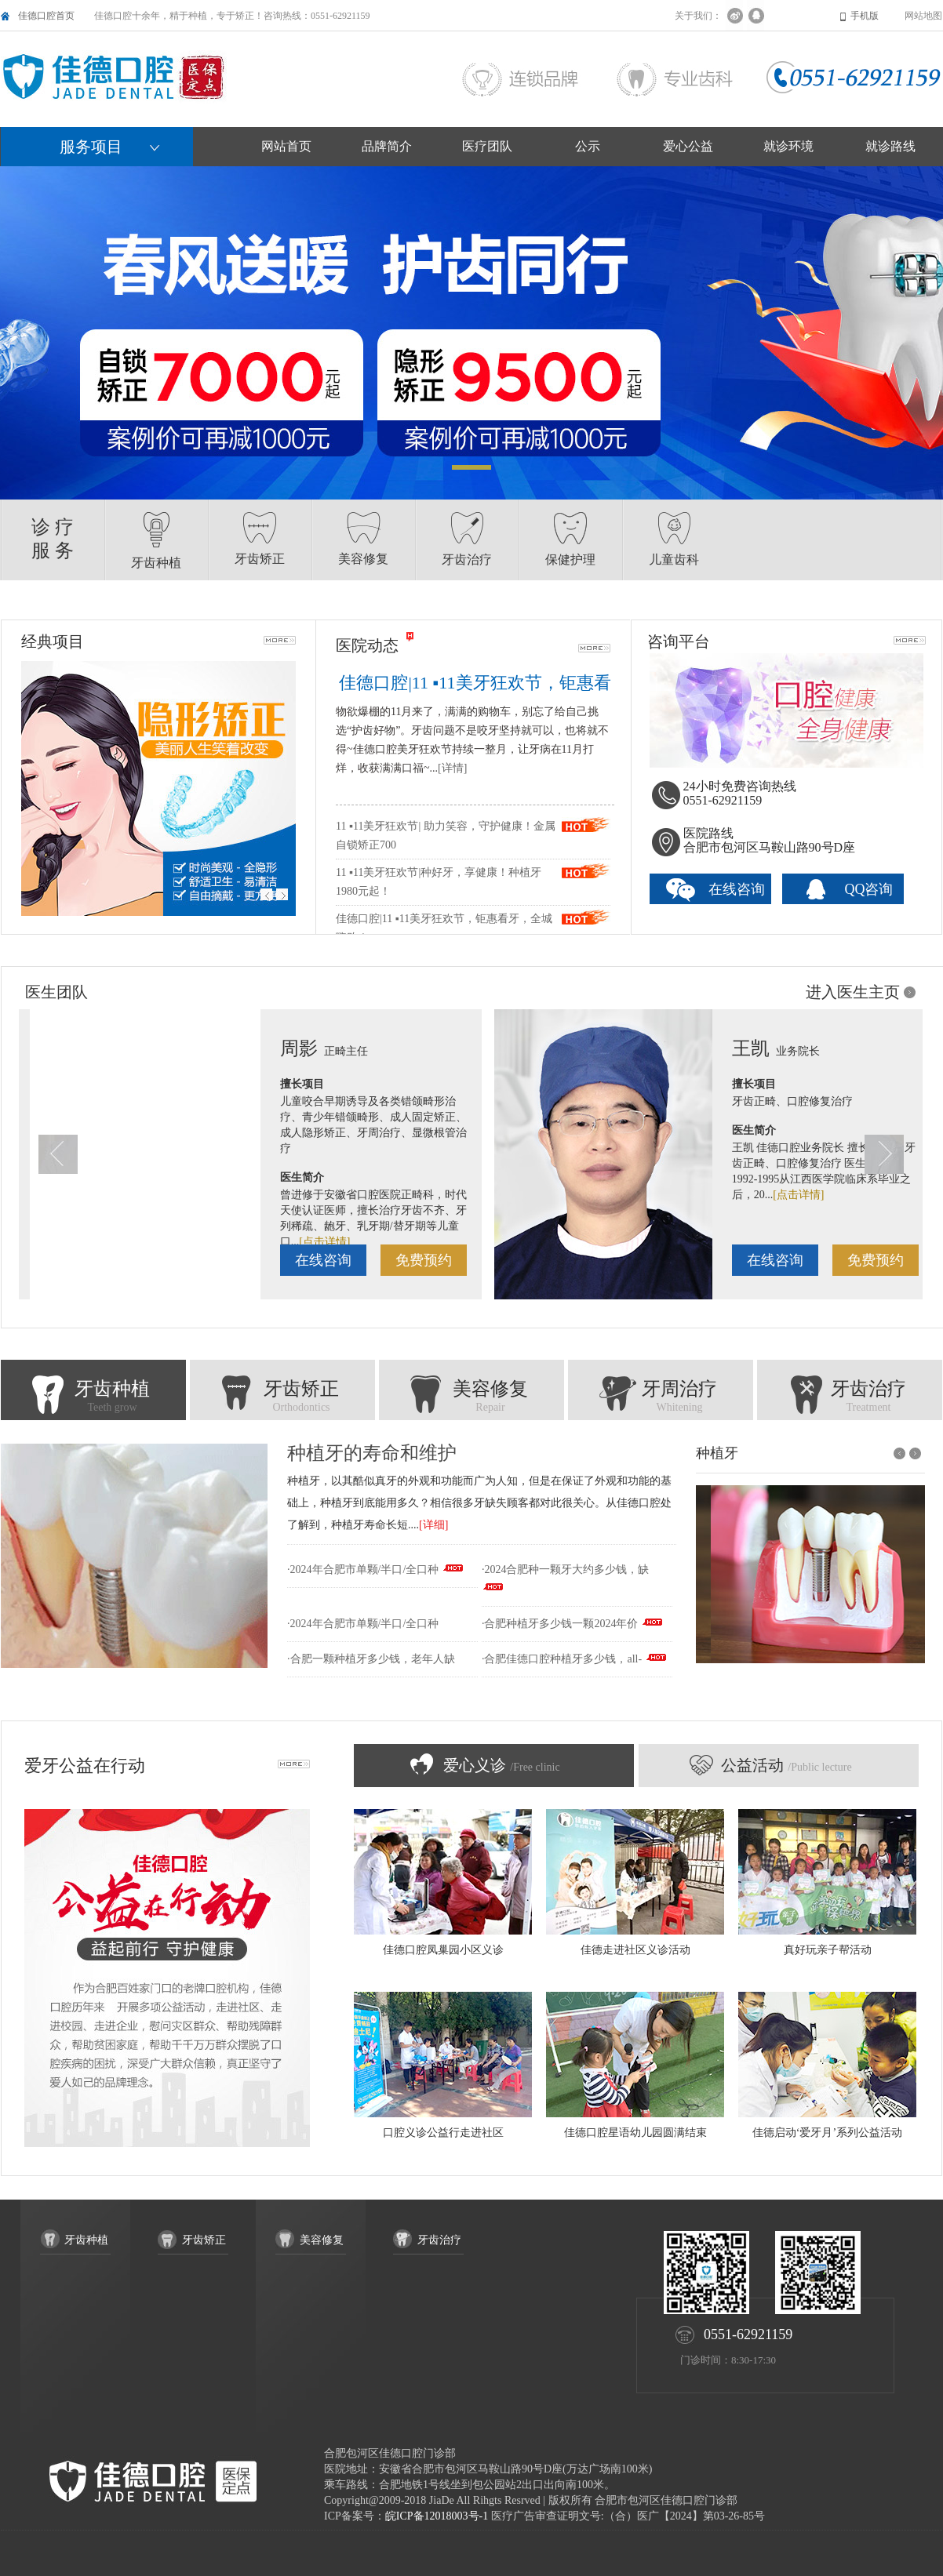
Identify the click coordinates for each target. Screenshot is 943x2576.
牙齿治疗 (850, 1398)
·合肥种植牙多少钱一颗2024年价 (560, 1624)
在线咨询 (736, 889)
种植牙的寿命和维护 (372, 1453)
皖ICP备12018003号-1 (436, 2516)
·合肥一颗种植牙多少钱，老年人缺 (371, 1659)
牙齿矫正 (282, 1398)
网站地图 (923, 15)
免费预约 (95, 1260)
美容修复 (471, 1398)
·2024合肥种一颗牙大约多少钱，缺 (566, 1569)
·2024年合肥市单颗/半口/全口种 (363, 1569)
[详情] (452, 768)
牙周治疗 (660, 1398)
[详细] (433, 1525)
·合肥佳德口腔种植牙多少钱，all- (562, 1659)
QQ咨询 (869, 889)
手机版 (864, 15)
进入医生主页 (853, 992)
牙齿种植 (93, 1398)
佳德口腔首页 (46, 15)
